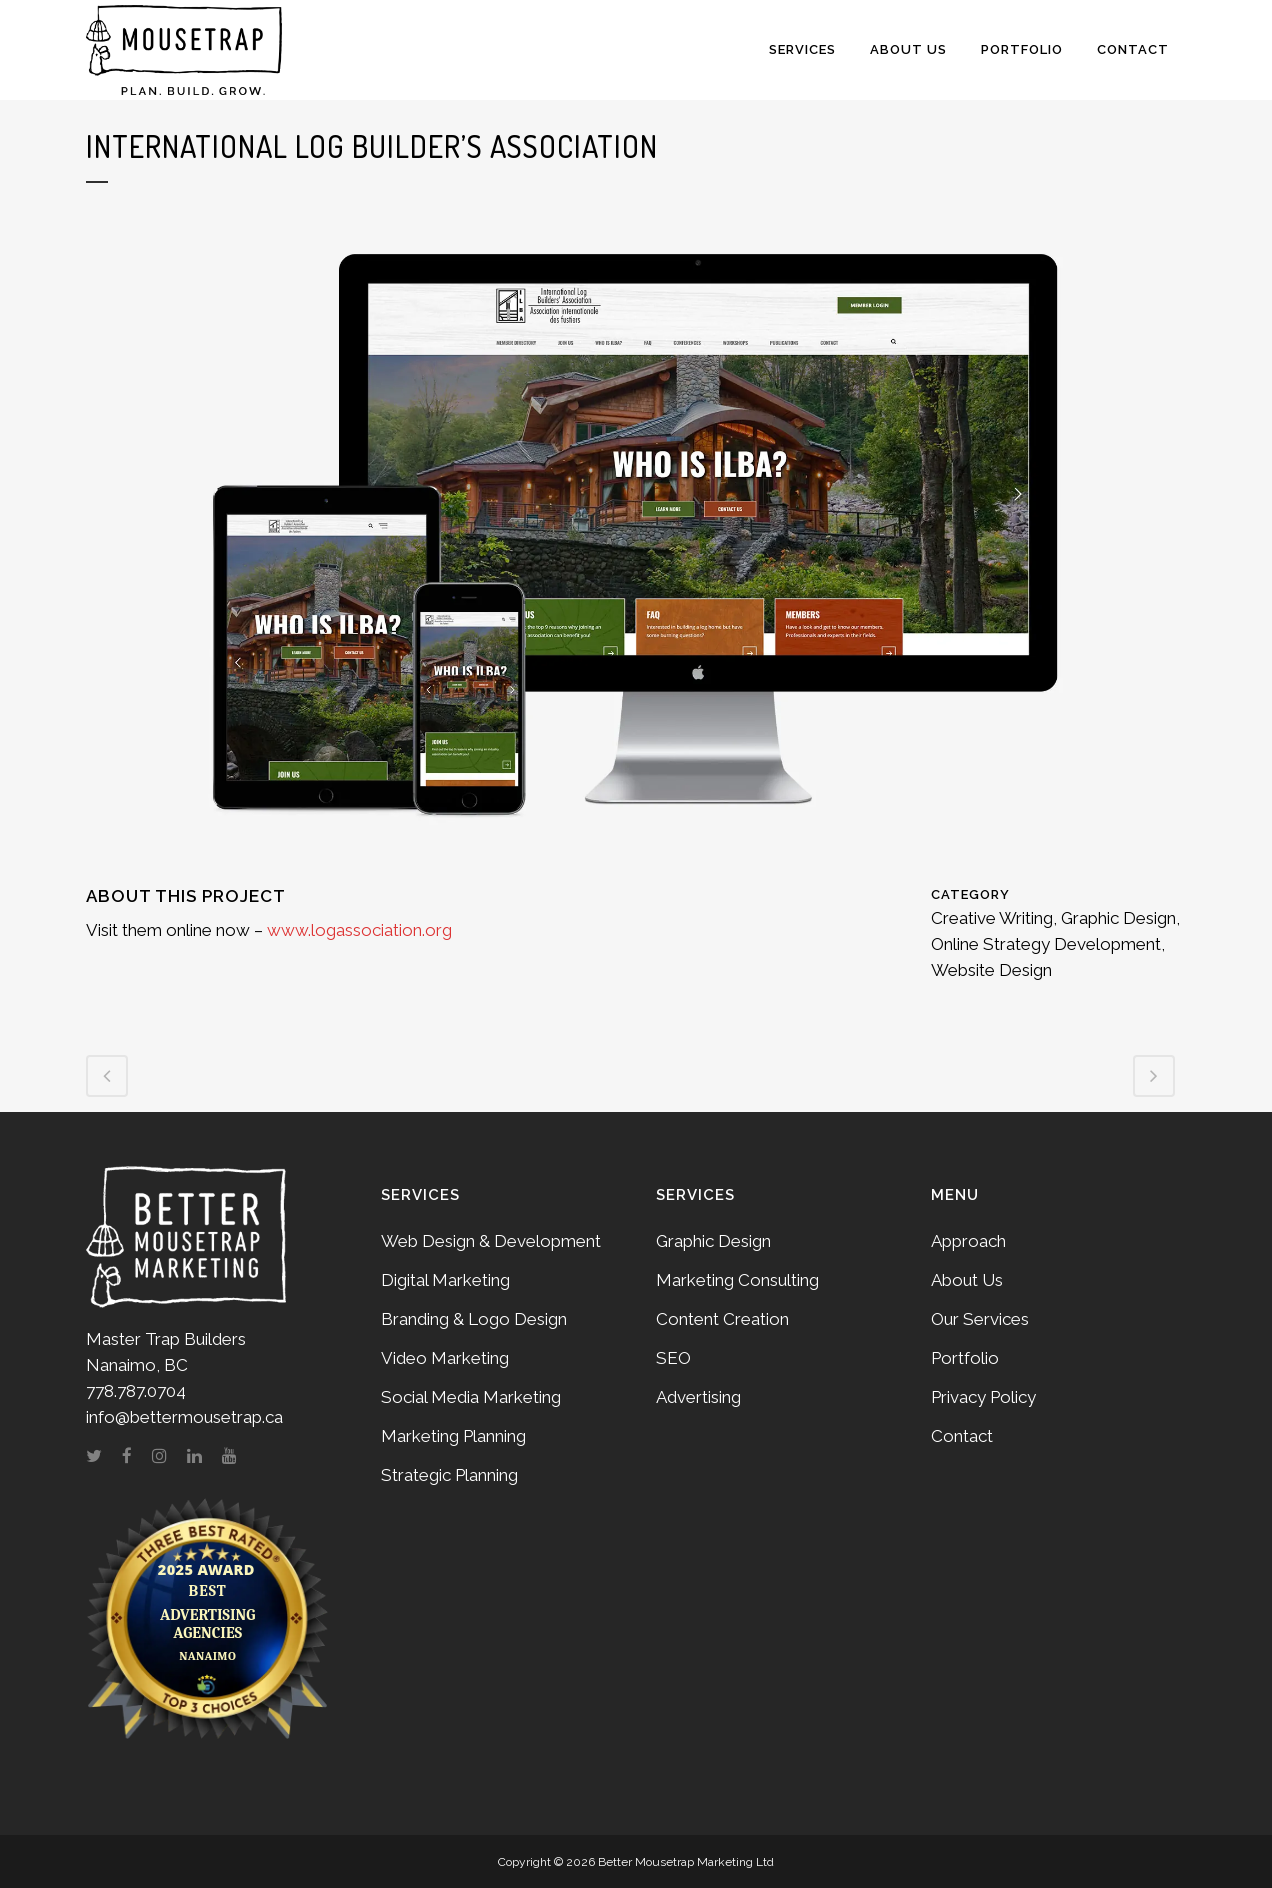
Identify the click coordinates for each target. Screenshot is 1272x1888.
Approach (968, 1241)
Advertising (698, 1397)
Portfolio (965, 1358)
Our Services (980, 1319)
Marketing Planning (453, 1436)
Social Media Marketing (471, 1397)
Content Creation (722, 1319)
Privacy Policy (983, 1397)
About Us (967, 1280)
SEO (673, 1358)
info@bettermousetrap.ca (184, 1417)
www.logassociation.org (359, 930)
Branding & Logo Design (474, 1319)
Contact (962, 1436)
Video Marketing (445, 1358)
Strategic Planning (449, 1475)
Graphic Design (713, 1241)
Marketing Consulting (737, 1280)
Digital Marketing (445, 1280)
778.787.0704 (136, 1391)
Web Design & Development (491, 1241)
